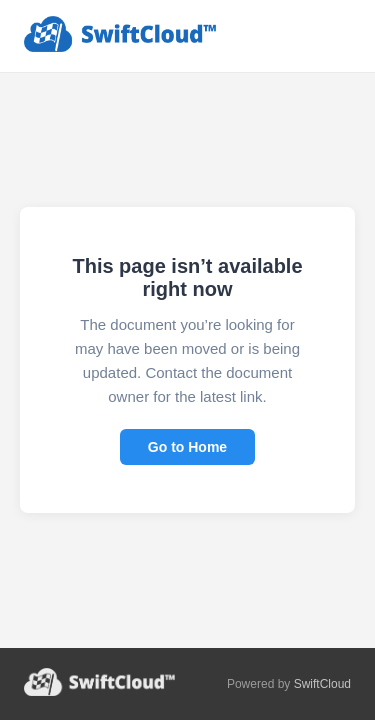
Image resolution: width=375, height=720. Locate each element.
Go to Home (187, 447)
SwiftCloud (322, 684)
